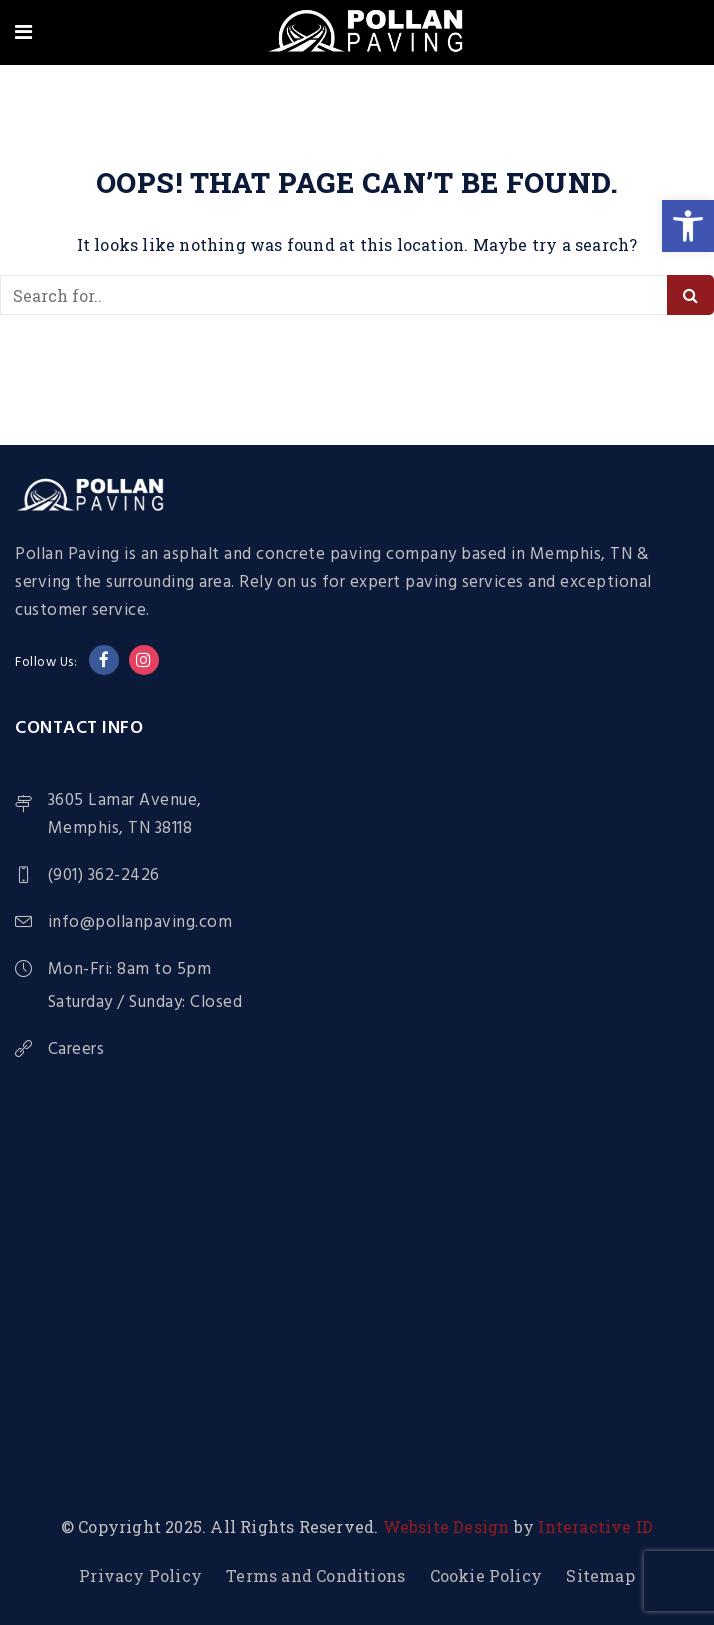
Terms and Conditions (315, 1575)
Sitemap (600, 1575)
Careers (76, 1050)
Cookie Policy (486, 1575)
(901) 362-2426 (104, 875)
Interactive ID (595, 1526)
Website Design (446, 1526)
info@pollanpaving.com (140, 922)
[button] (688, 226)
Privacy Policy (140, 1575)
